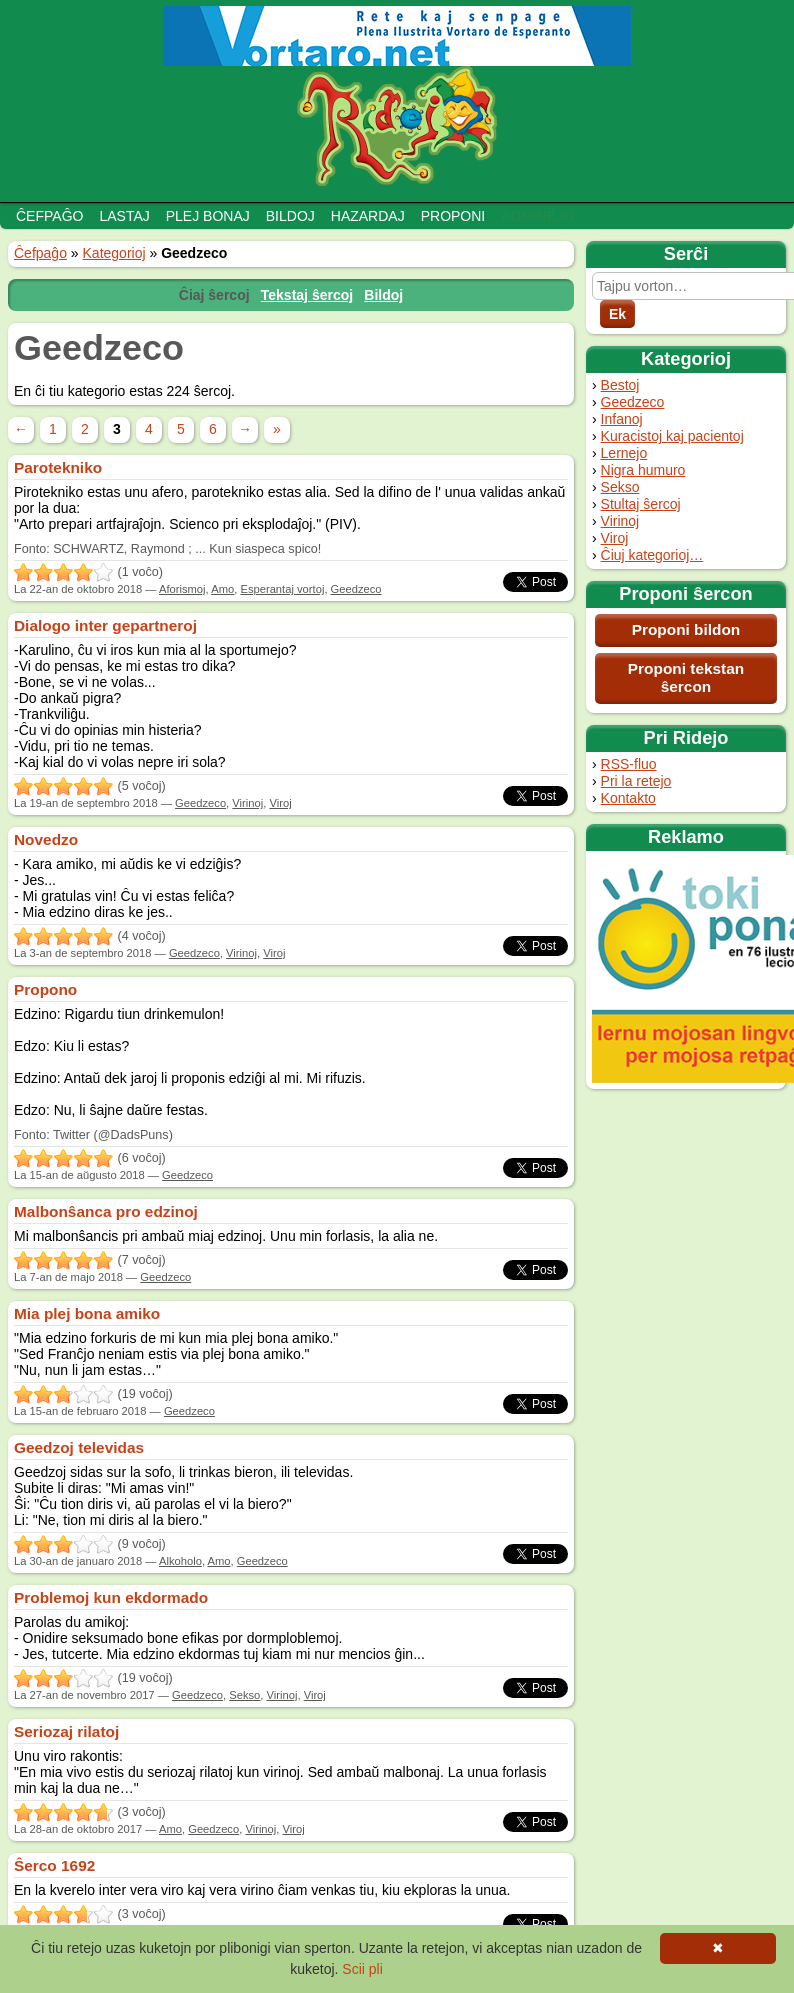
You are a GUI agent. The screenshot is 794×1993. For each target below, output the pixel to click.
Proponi (453, 216)
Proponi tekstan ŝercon (686, 677)
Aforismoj (182, 589)
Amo (222, 589)
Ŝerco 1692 (54, 1865)
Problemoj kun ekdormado (111, 1597)
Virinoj (620, 521)
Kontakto (628, 798)
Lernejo (624, 453)
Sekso (620, 487)
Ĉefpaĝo (49, 216)
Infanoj (622, 419)
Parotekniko (58, 467)
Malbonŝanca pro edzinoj (106, 1211)
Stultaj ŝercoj (641, 504)
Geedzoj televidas (79, 1447)
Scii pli (362, 1969)
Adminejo (537, 216)
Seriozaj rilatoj (66, 1731)
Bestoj (620, 385)
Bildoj (290, 216)
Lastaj (124, 216)
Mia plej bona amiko (87, 1313)
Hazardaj (368, 216)
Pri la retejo (636, 781)
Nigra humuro (643, 470)
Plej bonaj (208, 216)
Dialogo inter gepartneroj (105, 625)
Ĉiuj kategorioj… (652, 555)
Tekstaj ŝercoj (307, 295)
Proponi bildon (686, 629)
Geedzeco (633, 402)
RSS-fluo (629, 764)
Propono (45, 989)
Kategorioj (114, 253)
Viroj (615, 538)
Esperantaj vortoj (282, 589)
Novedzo (46, 839)
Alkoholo (180, 1561)
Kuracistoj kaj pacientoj (672, 436)
